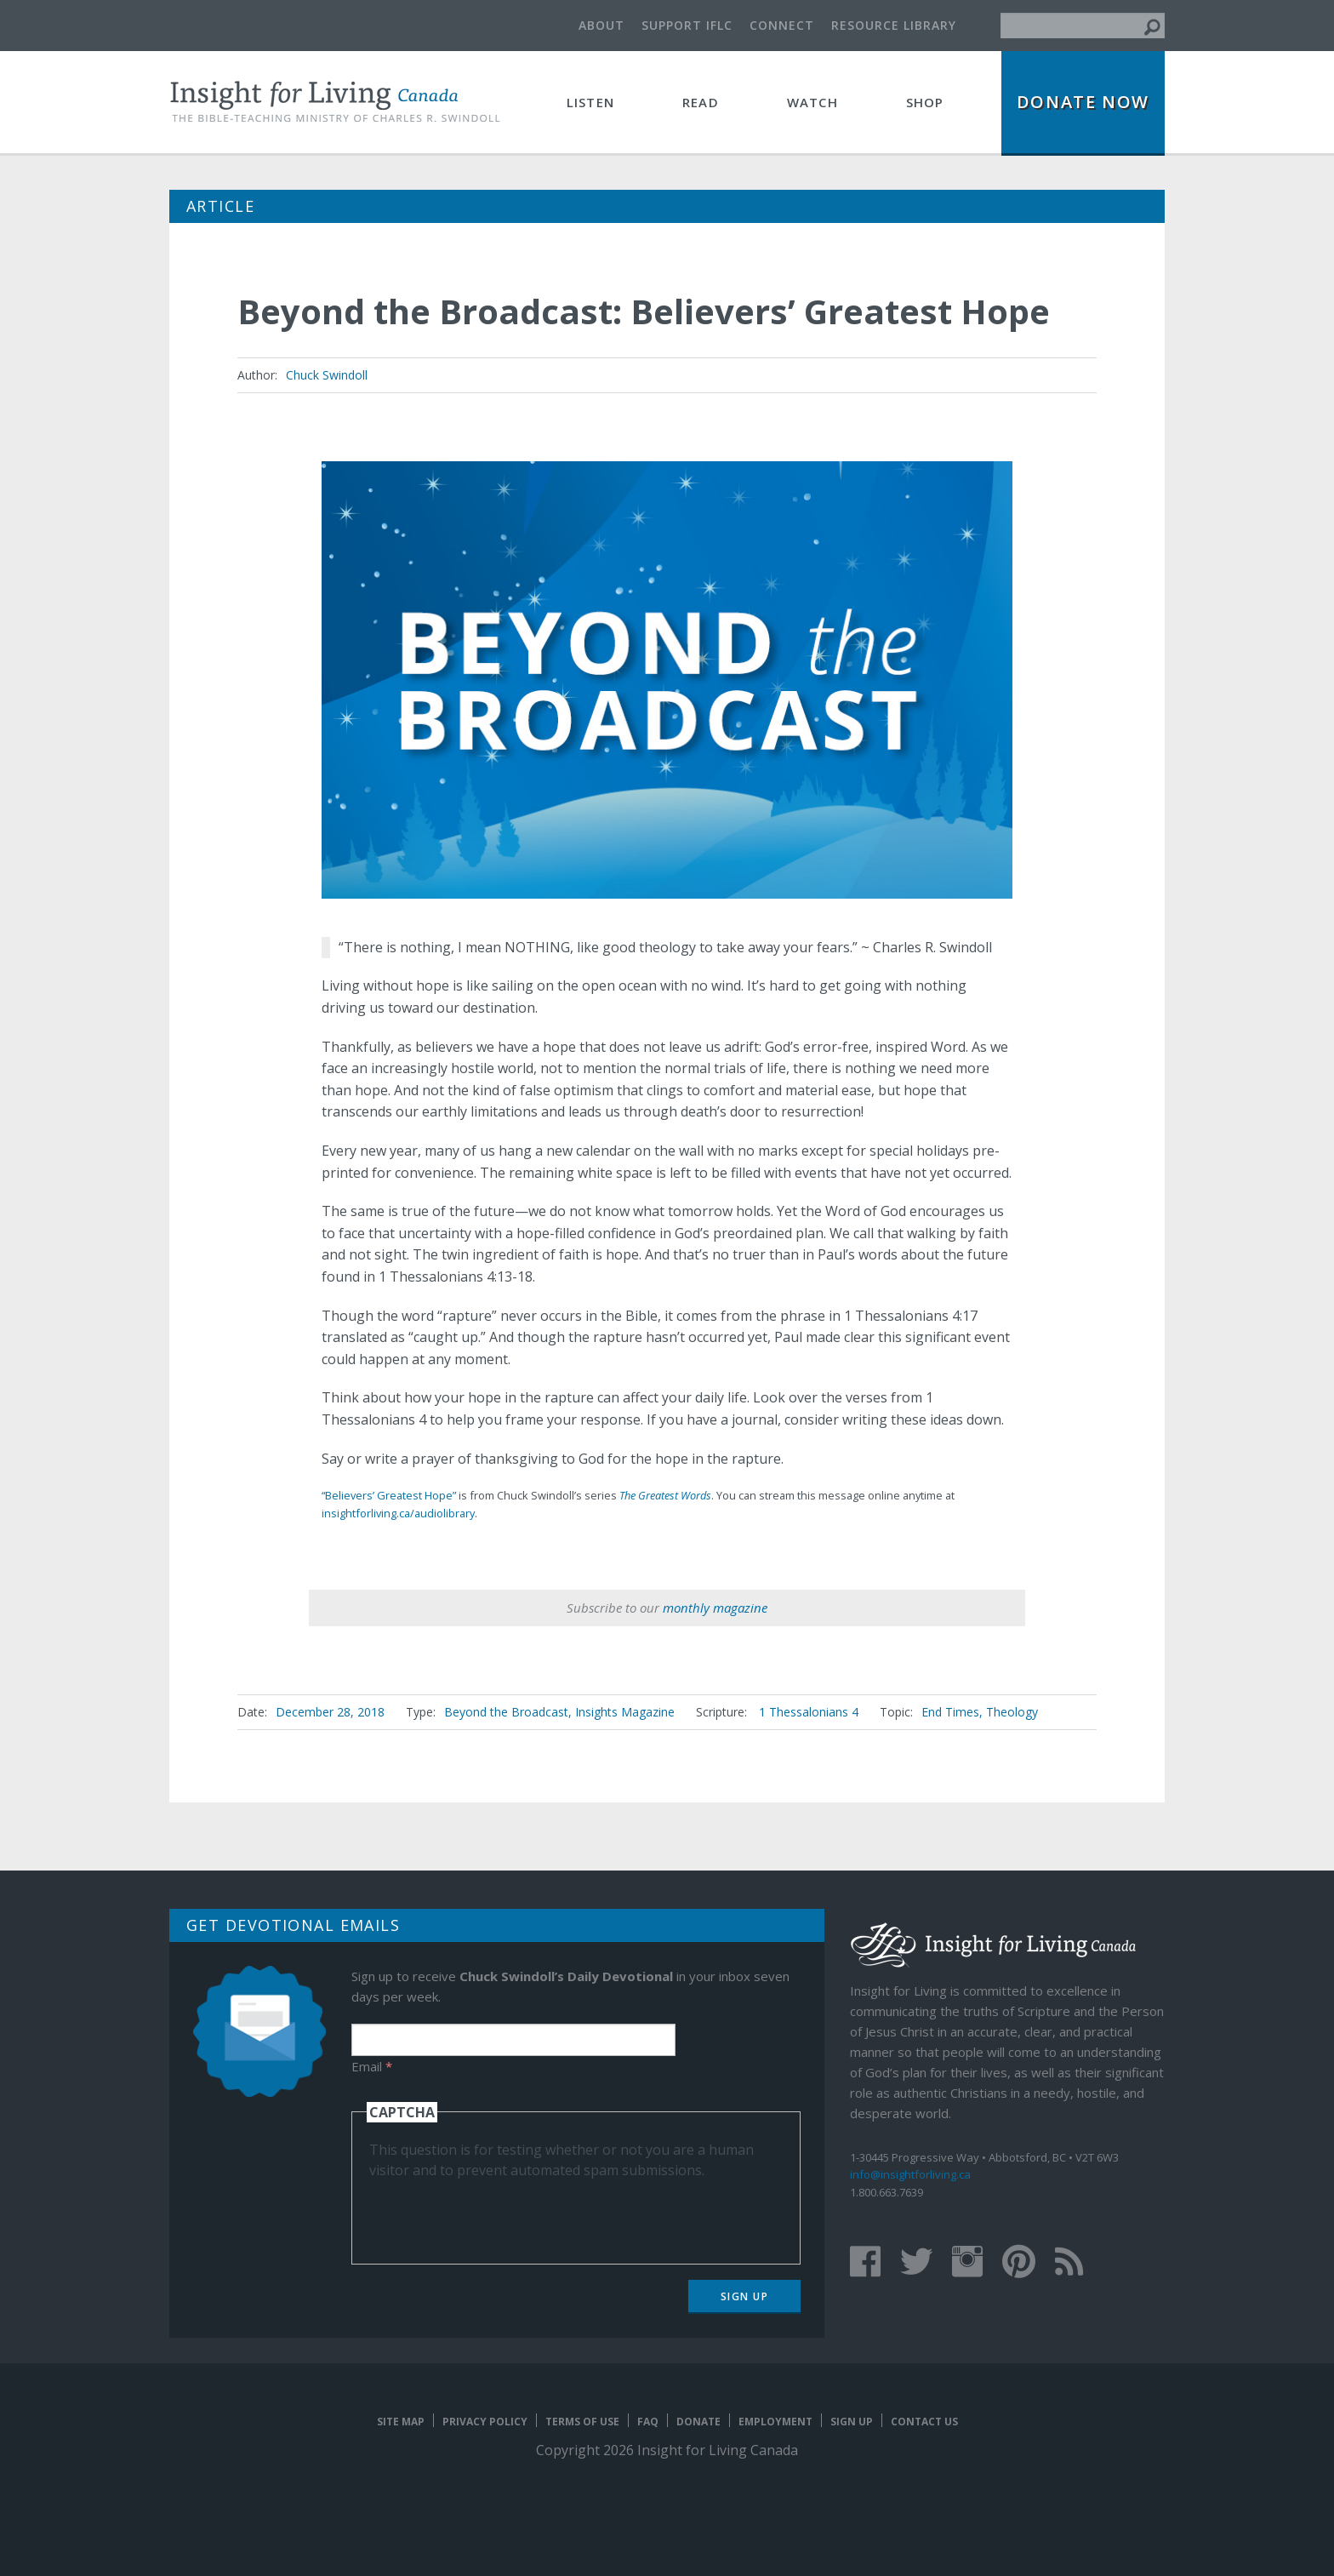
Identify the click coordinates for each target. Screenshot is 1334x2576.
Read (700, 102)
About (601, 25)
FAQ (647, 2421)
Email (371, 2066)
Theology (1012, 1712)
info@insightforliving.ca (910, 2174)
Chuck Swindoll (327, 375)
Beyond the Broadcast (506, 1712)
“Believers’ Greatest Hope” (389, 1495)
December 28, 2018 (330, 1712)
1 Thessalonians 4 (808, 1712)
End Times (950, 1712)
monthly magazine (715, 1607)
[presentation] (498, 2213)
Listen (590, 102)
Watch (812, 102)
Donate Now (1083, 101)
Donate (698, 2421)
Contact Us (924, 2421)
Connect (782, 25)
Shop (925, 102)
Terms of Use (582, 2421)
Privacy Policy (484, 2421)
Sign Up (745, 2296)
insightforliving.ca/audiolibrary (398, 1513)
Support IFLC (687, 25)
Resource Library (893, 25)
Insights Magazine (625, 1712)
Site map (401, 2421)
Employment (775, 2421)
